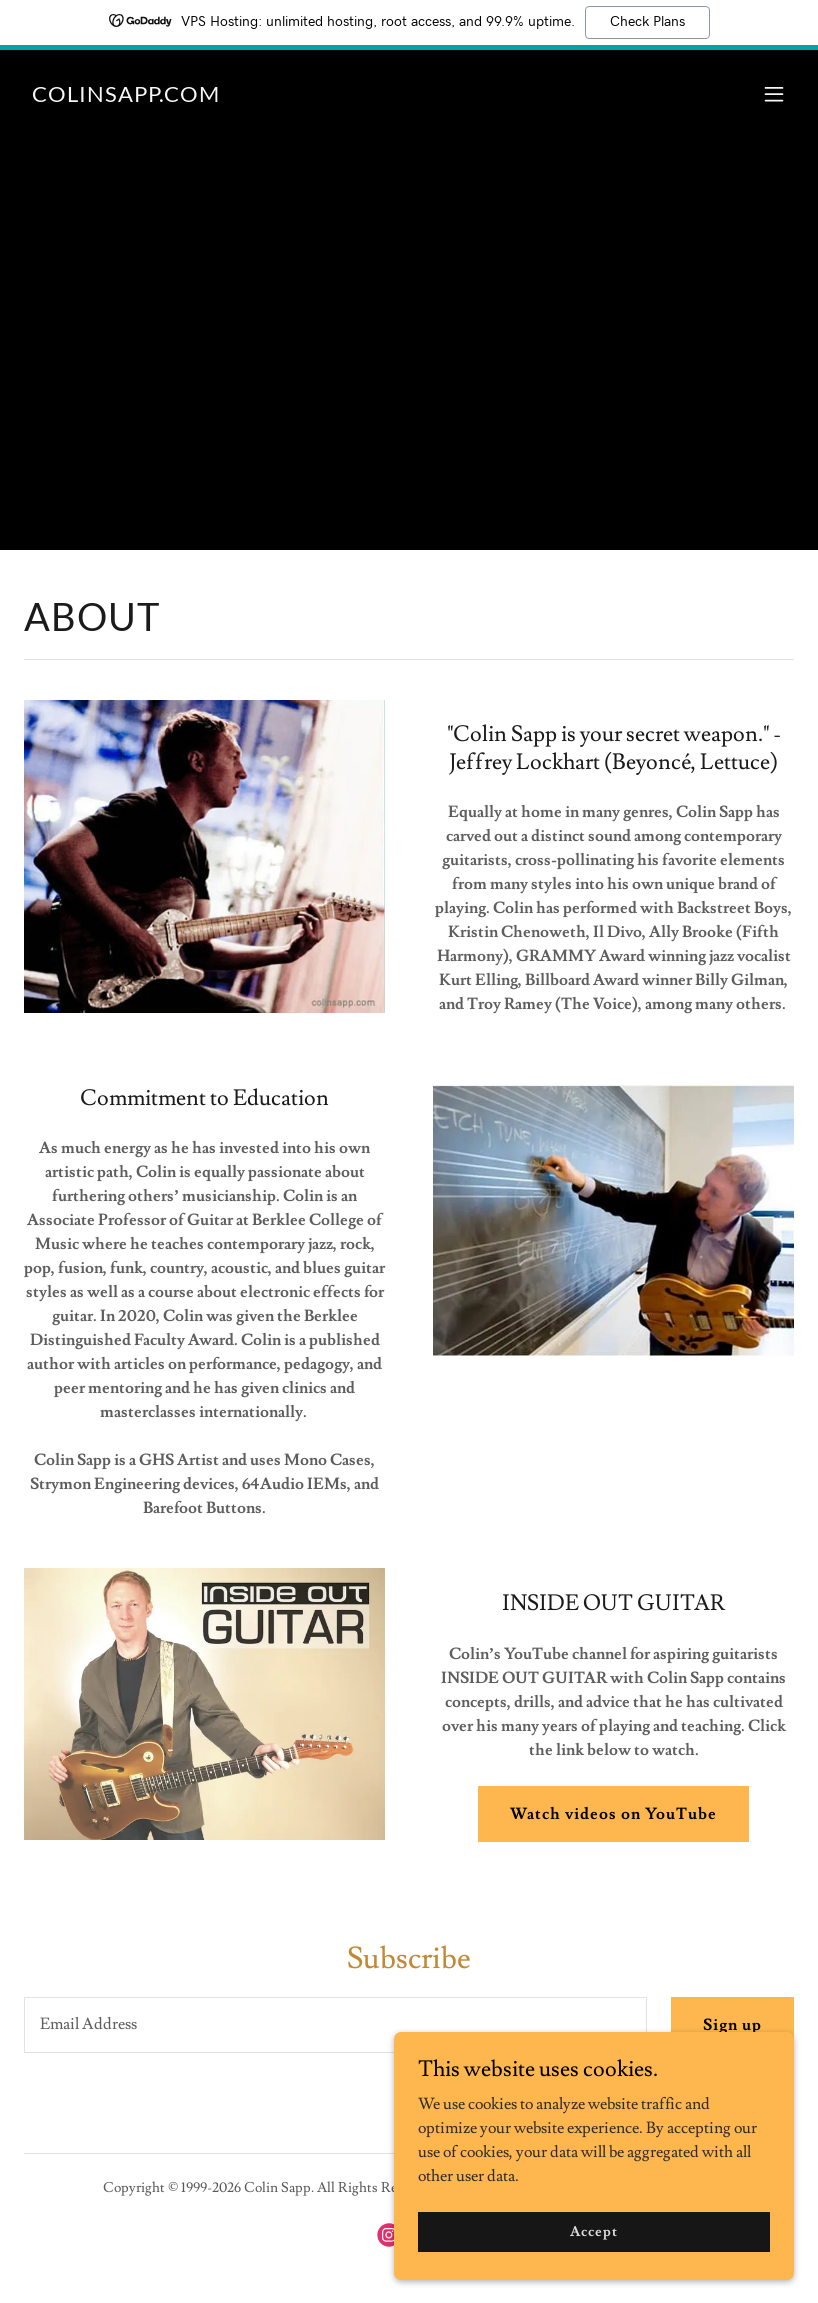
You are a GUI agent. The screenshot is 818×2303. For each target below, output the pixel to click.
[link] (126, 97)
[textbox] (335, 2025)
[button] (774, 94)
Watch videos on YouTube (613, 1814)
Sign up (732, 2025)
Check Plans (647, 22)
